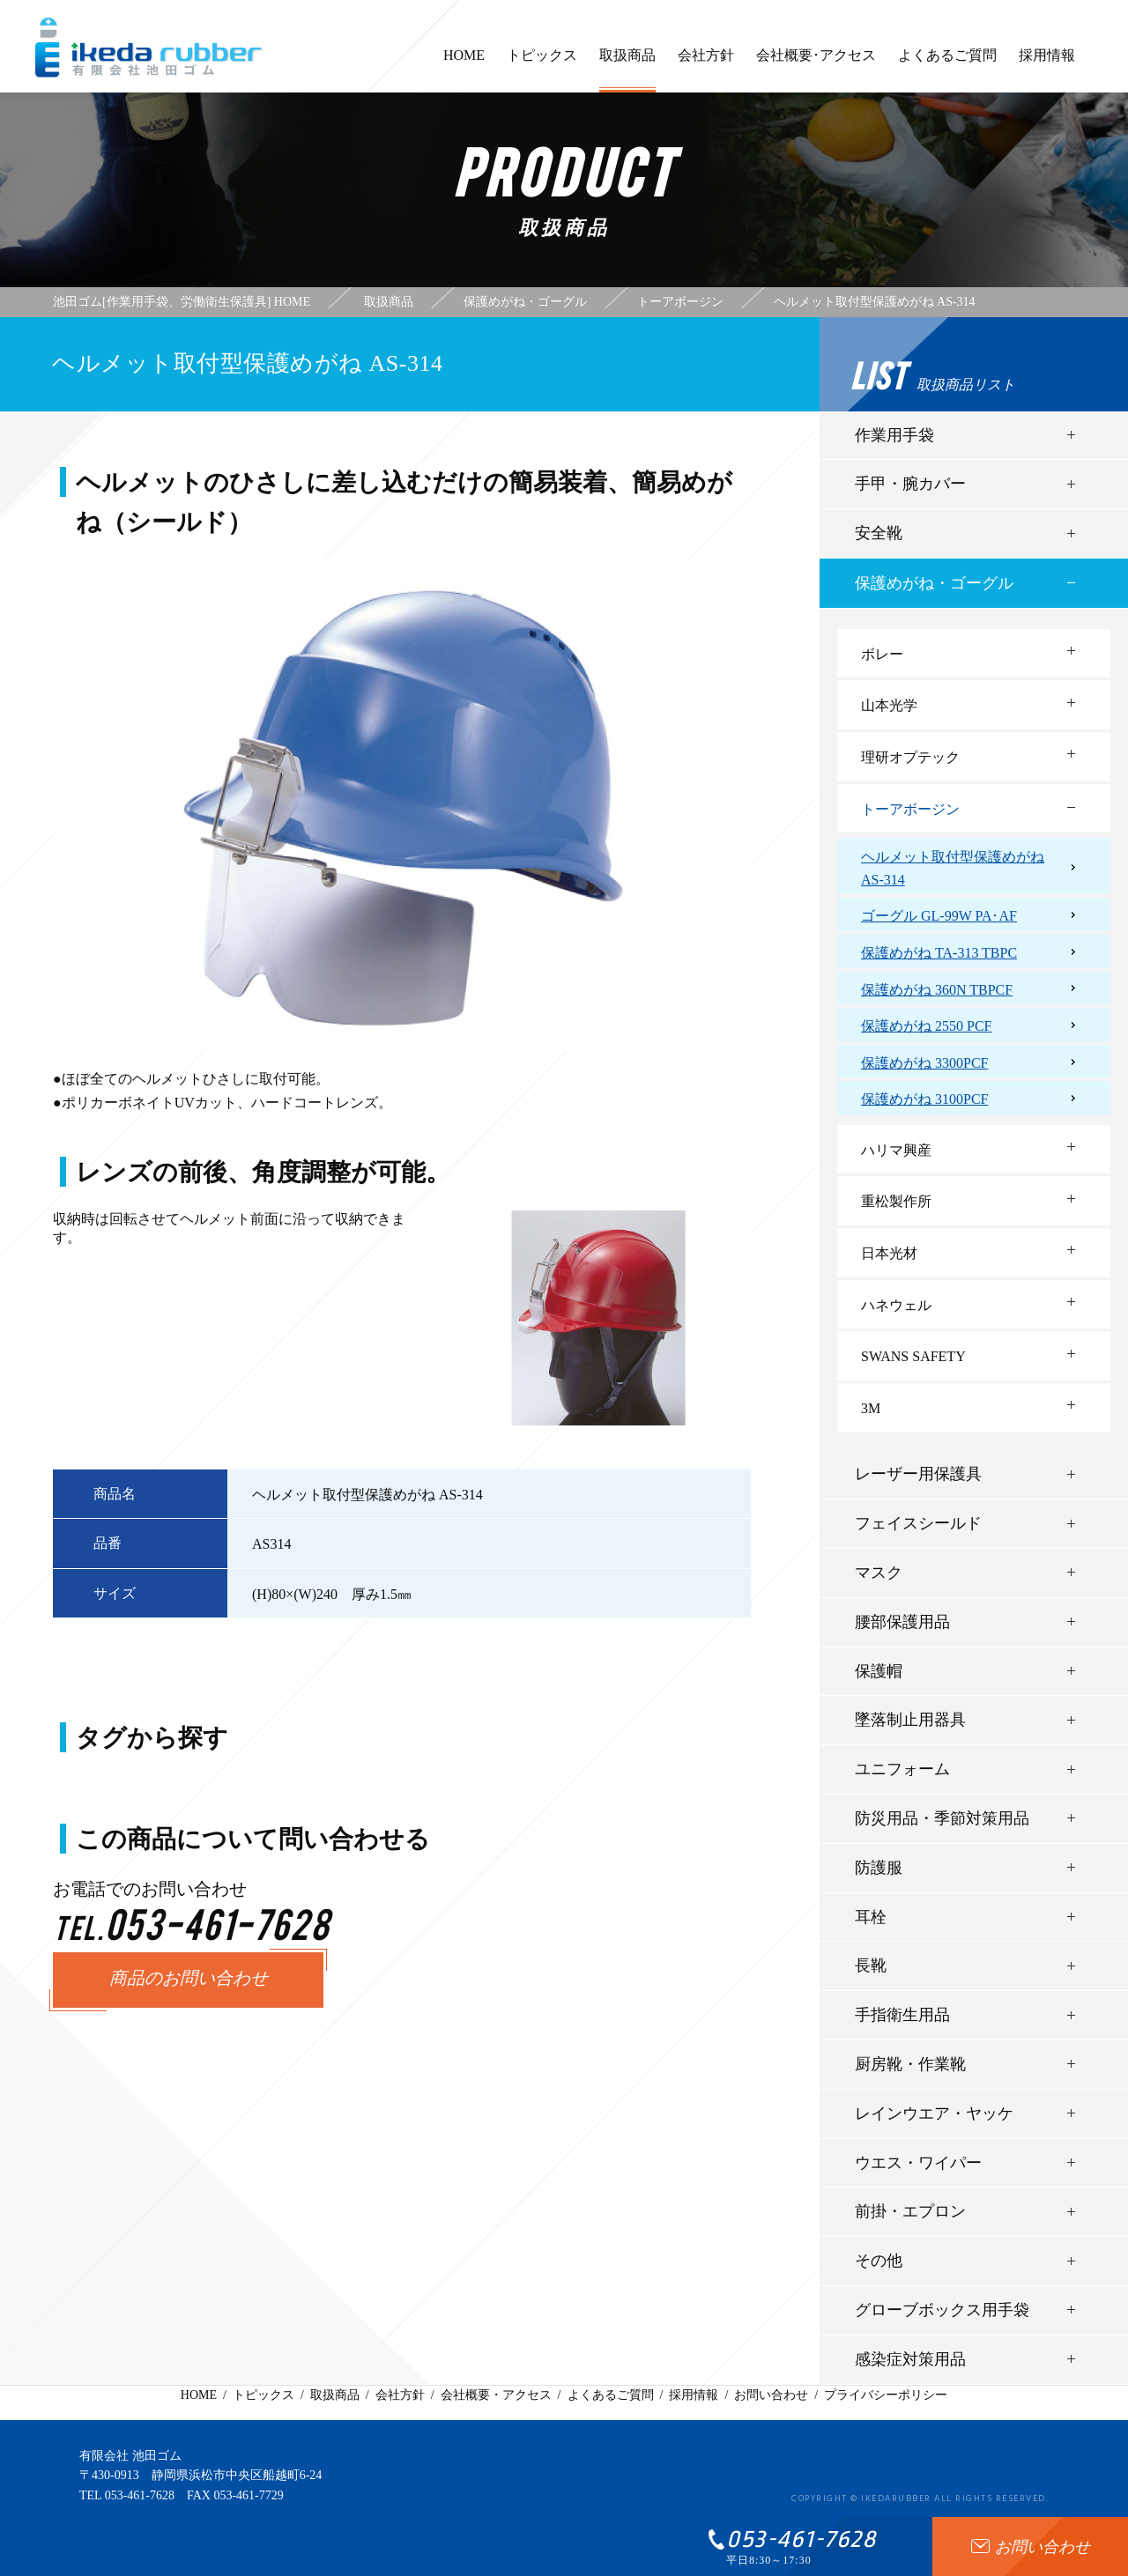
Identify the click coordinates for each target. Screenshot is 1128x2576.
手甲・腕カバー (910, 483)
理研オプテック (910, 757)
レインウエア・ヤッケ (934, 2113)
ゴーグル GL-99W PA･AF (939, 915)
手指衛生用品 (902, 2015)
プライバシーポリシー (885, 2395)
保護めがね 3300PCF (924, 1062)
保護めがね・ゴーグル (934, 583)
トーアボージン (910, 809)
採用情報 (1047, 63)
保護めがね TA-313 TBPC (939, 952)
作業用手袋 (894, 435)
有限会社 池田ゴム (130, 2455)
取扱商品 (627, 70)
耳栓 (871, 1917)
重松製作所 (896, 1201)
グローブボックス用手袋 (942, 2310)
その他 (878, 2260)
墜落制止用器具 (910, 1719)
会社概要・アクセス (496, 2395)
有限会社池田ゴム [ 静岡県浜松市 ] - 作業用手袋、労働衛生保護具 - (149, 48)
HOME (464, 63)
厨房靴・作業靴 (910, 2064)
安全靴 (878, 533)
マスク (878, 1572)
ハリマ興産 (896, 1150)
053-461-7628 (139, 2495)
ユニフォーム (902, 1769)
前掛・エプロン (910, 2211)
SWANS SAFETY (913, 1356)
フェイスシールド (918, 1523)
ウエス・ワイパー (918, 2163)
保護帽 (878, 1671)
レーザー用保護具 (918, 1474)
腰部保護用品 (902, 1622)
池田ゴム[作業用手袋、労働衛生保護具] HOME (181, 302)
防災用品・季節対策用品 (942, 1818)
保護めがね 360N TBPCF (937, 989)
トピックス (542, 63)
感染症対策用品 (910, 2359)
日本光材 (889, 1253)
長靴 (871, 1965)
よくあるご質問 (947, 63)
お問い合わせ (771, 2395)
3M (870, 1408)
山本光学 (889, 705)
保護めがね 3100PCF (924, 1099)
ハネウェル (896, 1305)
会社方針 (706, 63)
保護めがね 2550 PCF (926, 1025)
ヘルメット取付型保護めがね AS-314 (952, 868)
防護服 (878, 1867)
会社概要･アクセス (816, 63)
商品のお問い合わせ (188, 1979)
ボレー (882, 654)
